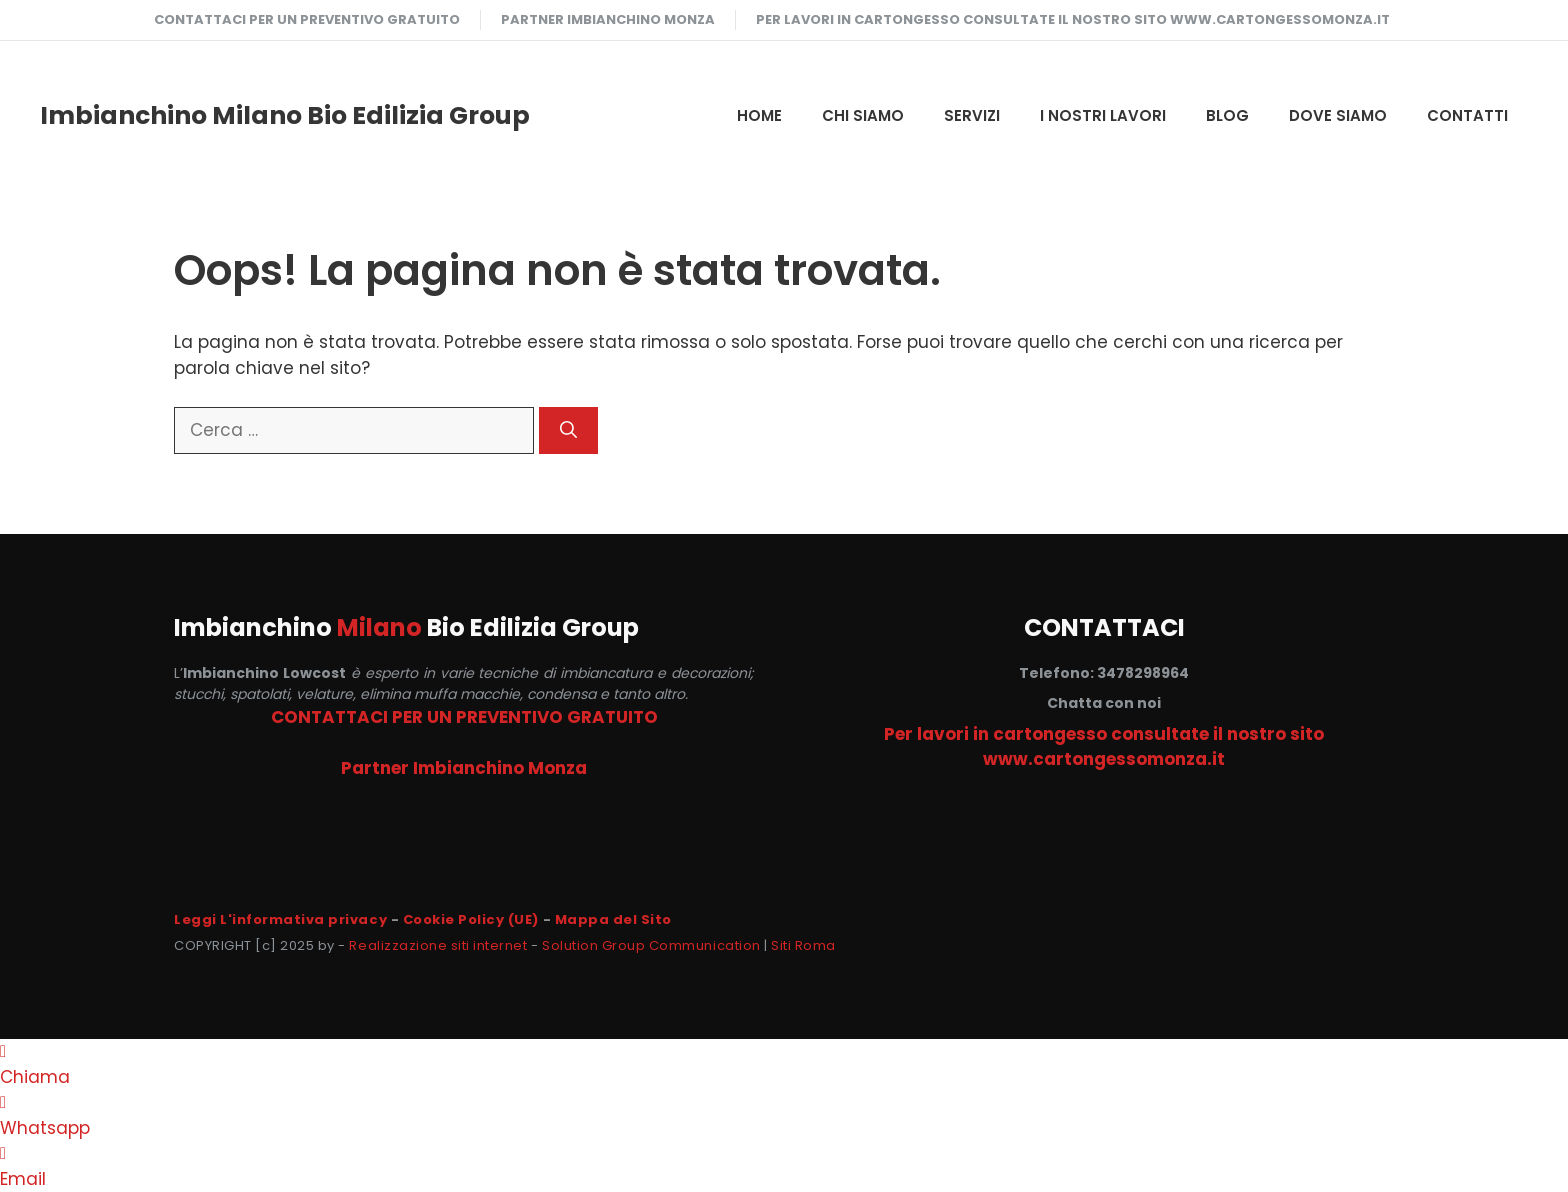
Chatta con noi (1104, 703)
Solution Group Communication (651, 945)
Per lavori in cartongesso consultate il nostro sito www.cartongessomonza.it (1073, 19)
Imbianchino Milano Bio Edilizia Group (285, 115)
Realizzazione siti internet (438, 945)
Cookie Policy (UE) (471, 919)
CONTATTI (1467, 115)
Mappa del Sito (613, 919)
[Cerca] (568, 431)
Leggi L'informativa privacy (280, 919)
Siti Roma (803, 945)
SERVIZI (972, 115)
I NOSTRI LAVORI (1103, 115)
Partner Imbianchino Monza (608, 19)
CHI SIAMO (863, 115)
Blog (1227, 115)
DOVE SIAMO (1338, 115)
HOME (759, 115)
